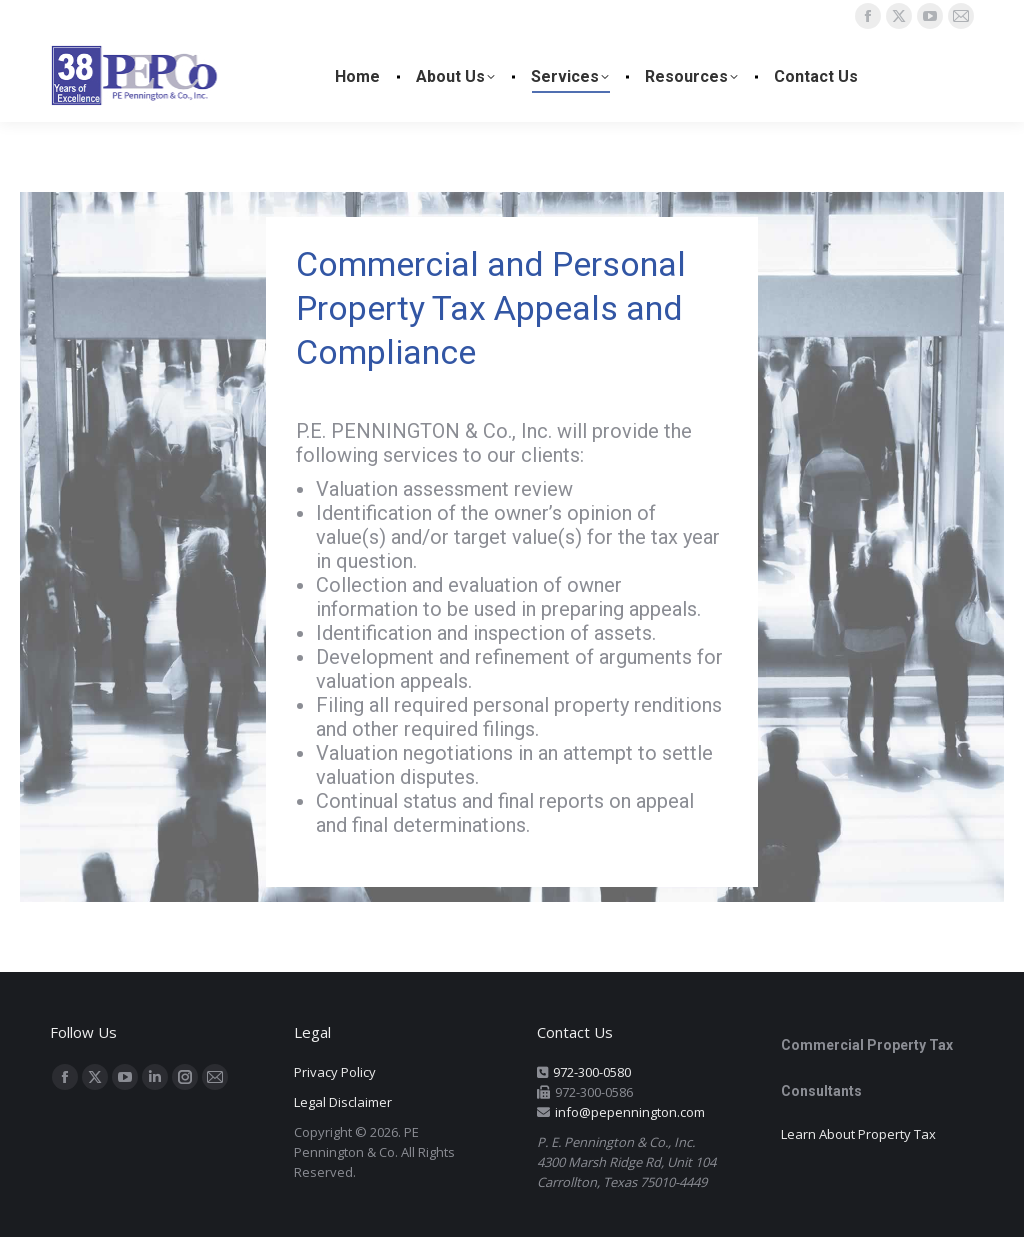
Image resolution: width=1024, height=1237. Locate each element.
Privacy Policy (335, 1072)
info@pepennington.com (630, 1112)
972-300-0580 (592, 1072)
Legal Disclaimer (343, 1102)
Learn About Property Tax (858, 1134)
